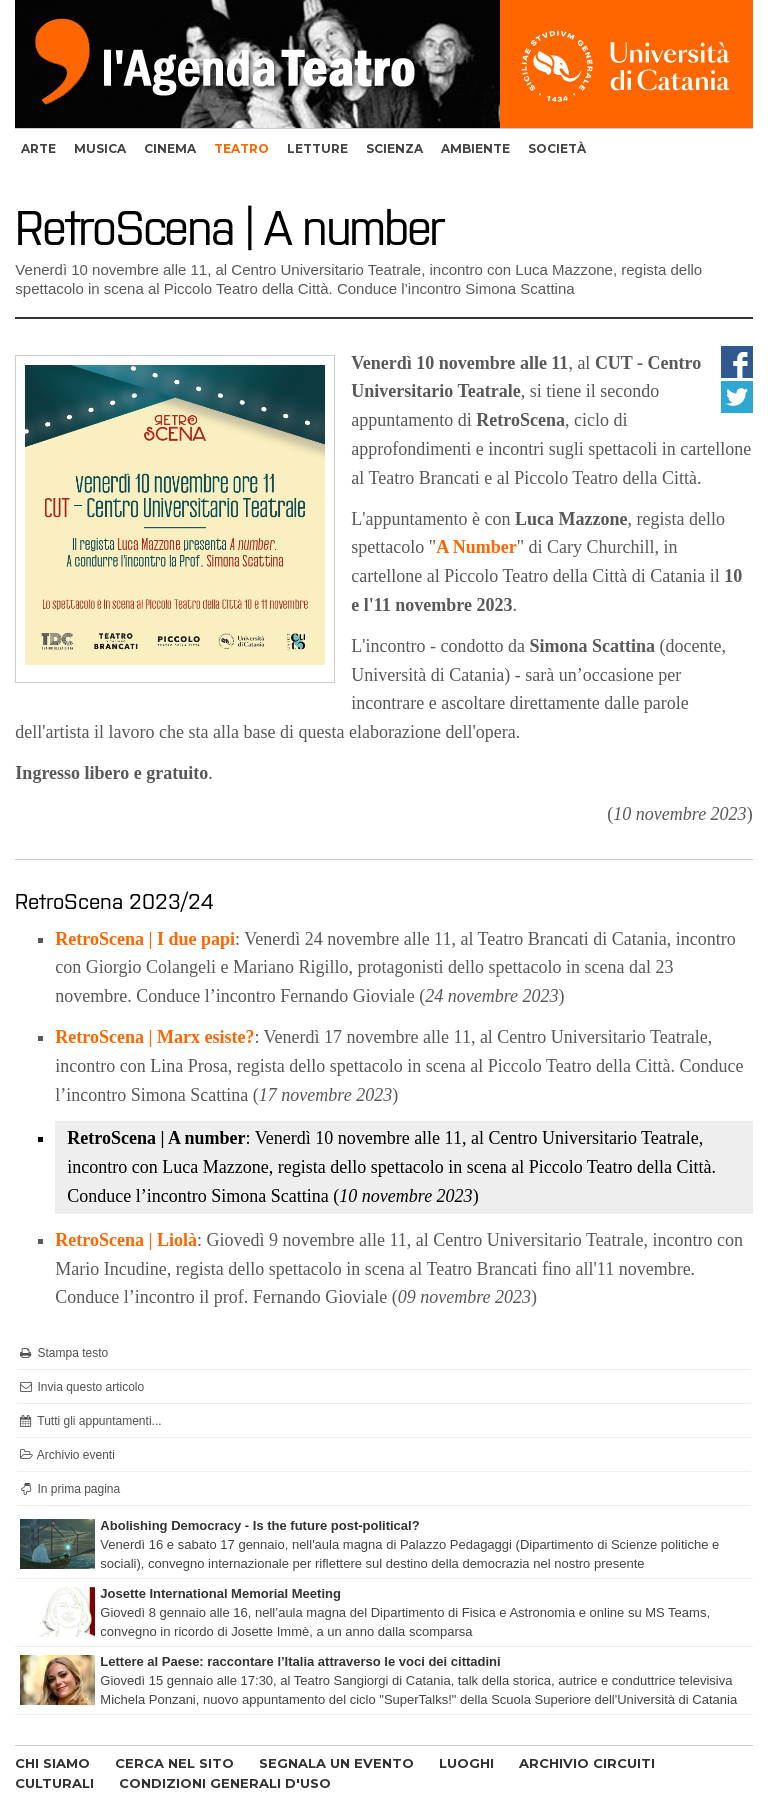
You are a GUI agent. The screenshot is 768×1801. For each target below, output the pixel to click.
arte (38, 148)
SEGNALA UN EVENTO (336, 1763)
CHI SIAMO (52, 1763)
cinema (170, 148)
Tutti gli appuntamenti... (89, 1421)
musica (100, 148)
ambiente (475, 148)
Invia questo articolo (80, 1387)
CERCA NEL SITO (174, 1763)
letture (317, 148)
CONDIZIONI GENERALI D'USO (225, 1783)
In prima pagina (68, 1489)
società (557, 148)
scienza (394, 148)
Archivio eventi (66, 1455)
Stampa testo (62, 1353)
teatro (241, 148)
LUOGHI (466, 1763)
